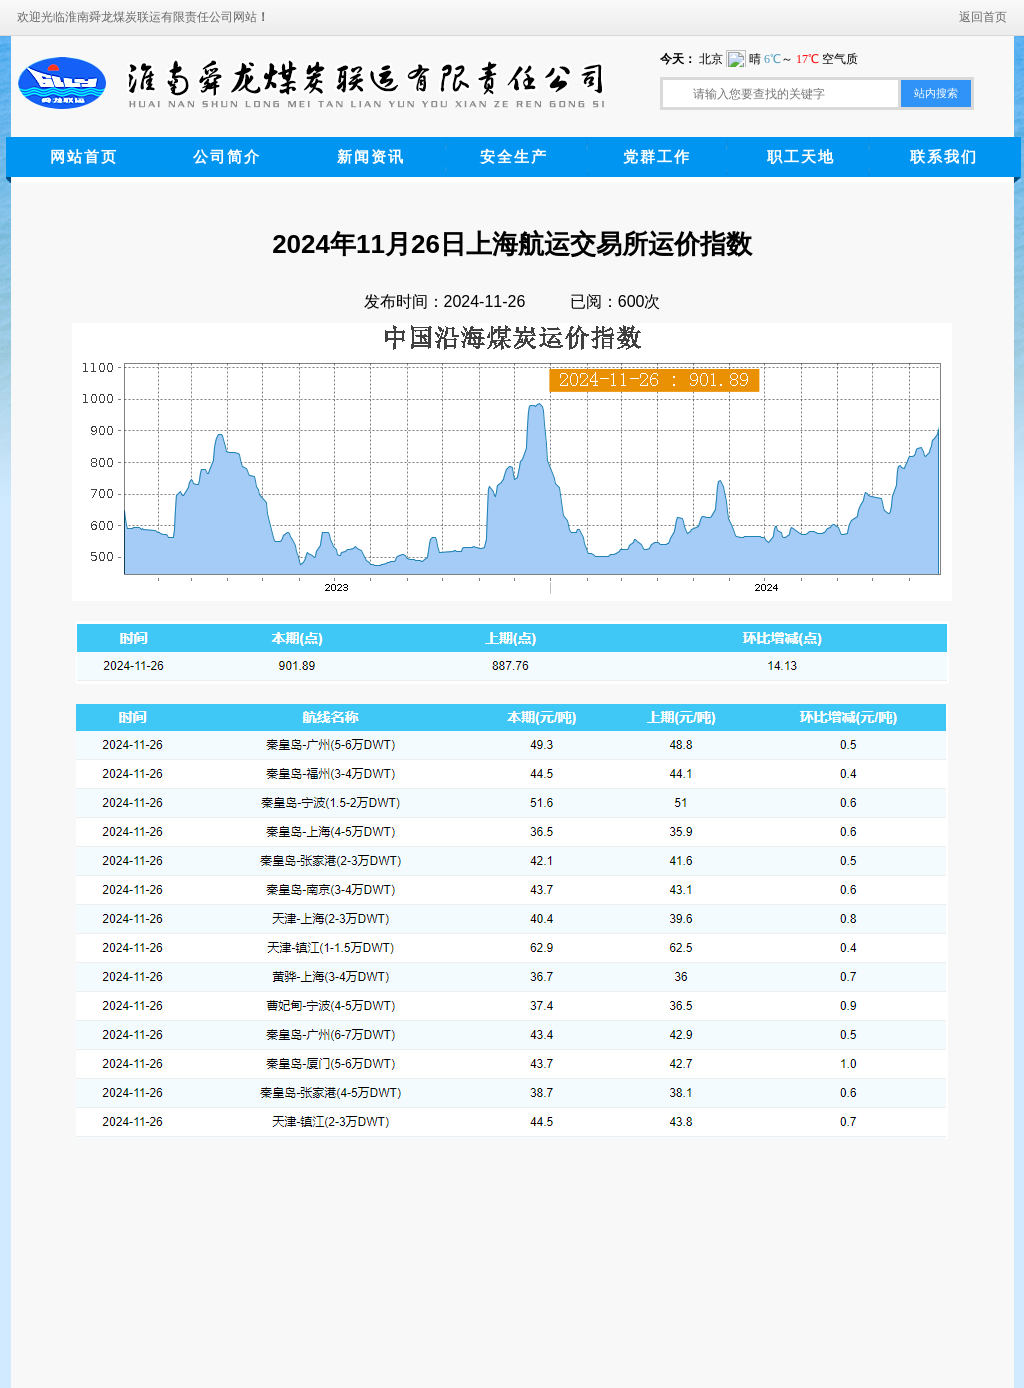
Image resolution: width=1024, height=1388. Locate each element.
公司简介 (227, 156)
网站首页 (84, 156)
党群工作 (657, 156)
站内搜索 (936, 93)
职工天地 (801, 156)
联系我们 (944, 156)
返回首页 (983, 17)
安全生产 (514, 156)
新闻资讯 (371, 156)
